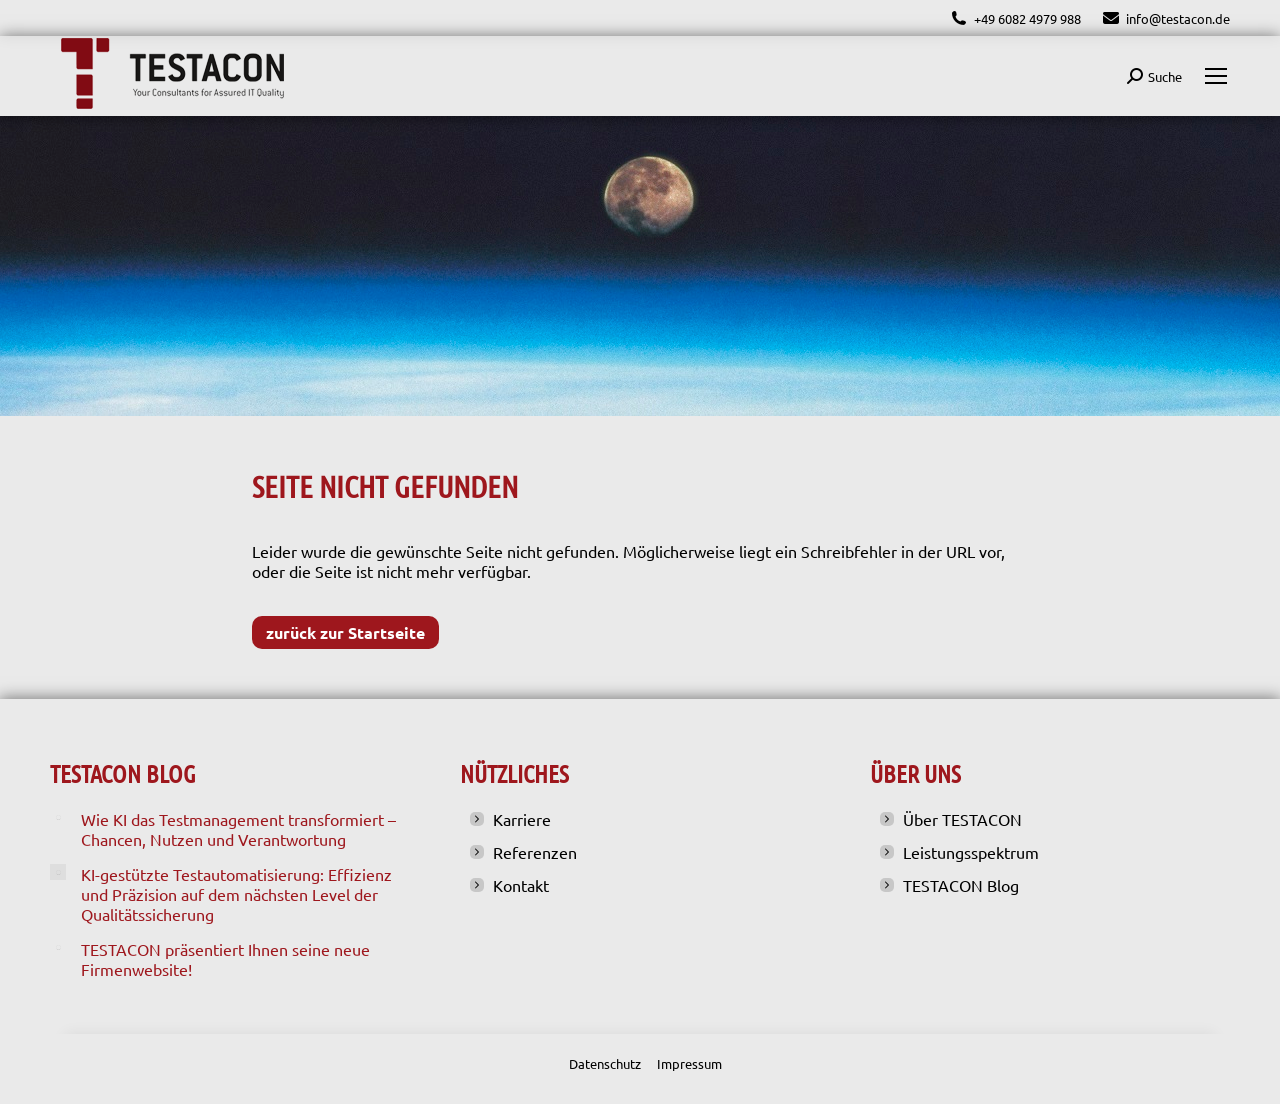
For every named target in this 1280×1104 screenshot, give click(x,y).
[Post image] (58, 817)
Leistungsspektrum (971, 852)
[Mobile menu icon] (1216, 76)
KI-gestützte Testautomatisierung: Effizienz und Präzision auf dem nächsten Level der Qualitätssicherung (236, 894)
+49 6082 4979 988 (1015, 18)
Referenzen (535, 852)
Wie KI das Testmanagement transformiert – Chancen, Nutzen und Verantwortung (238, 829)
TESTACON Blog (961, 885)
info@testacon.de (1165, 18)
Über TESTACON (962, 819)
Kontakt (521, 885)
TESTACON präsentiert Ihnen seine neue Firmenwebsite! (225, 959)
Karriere (522, 819)
